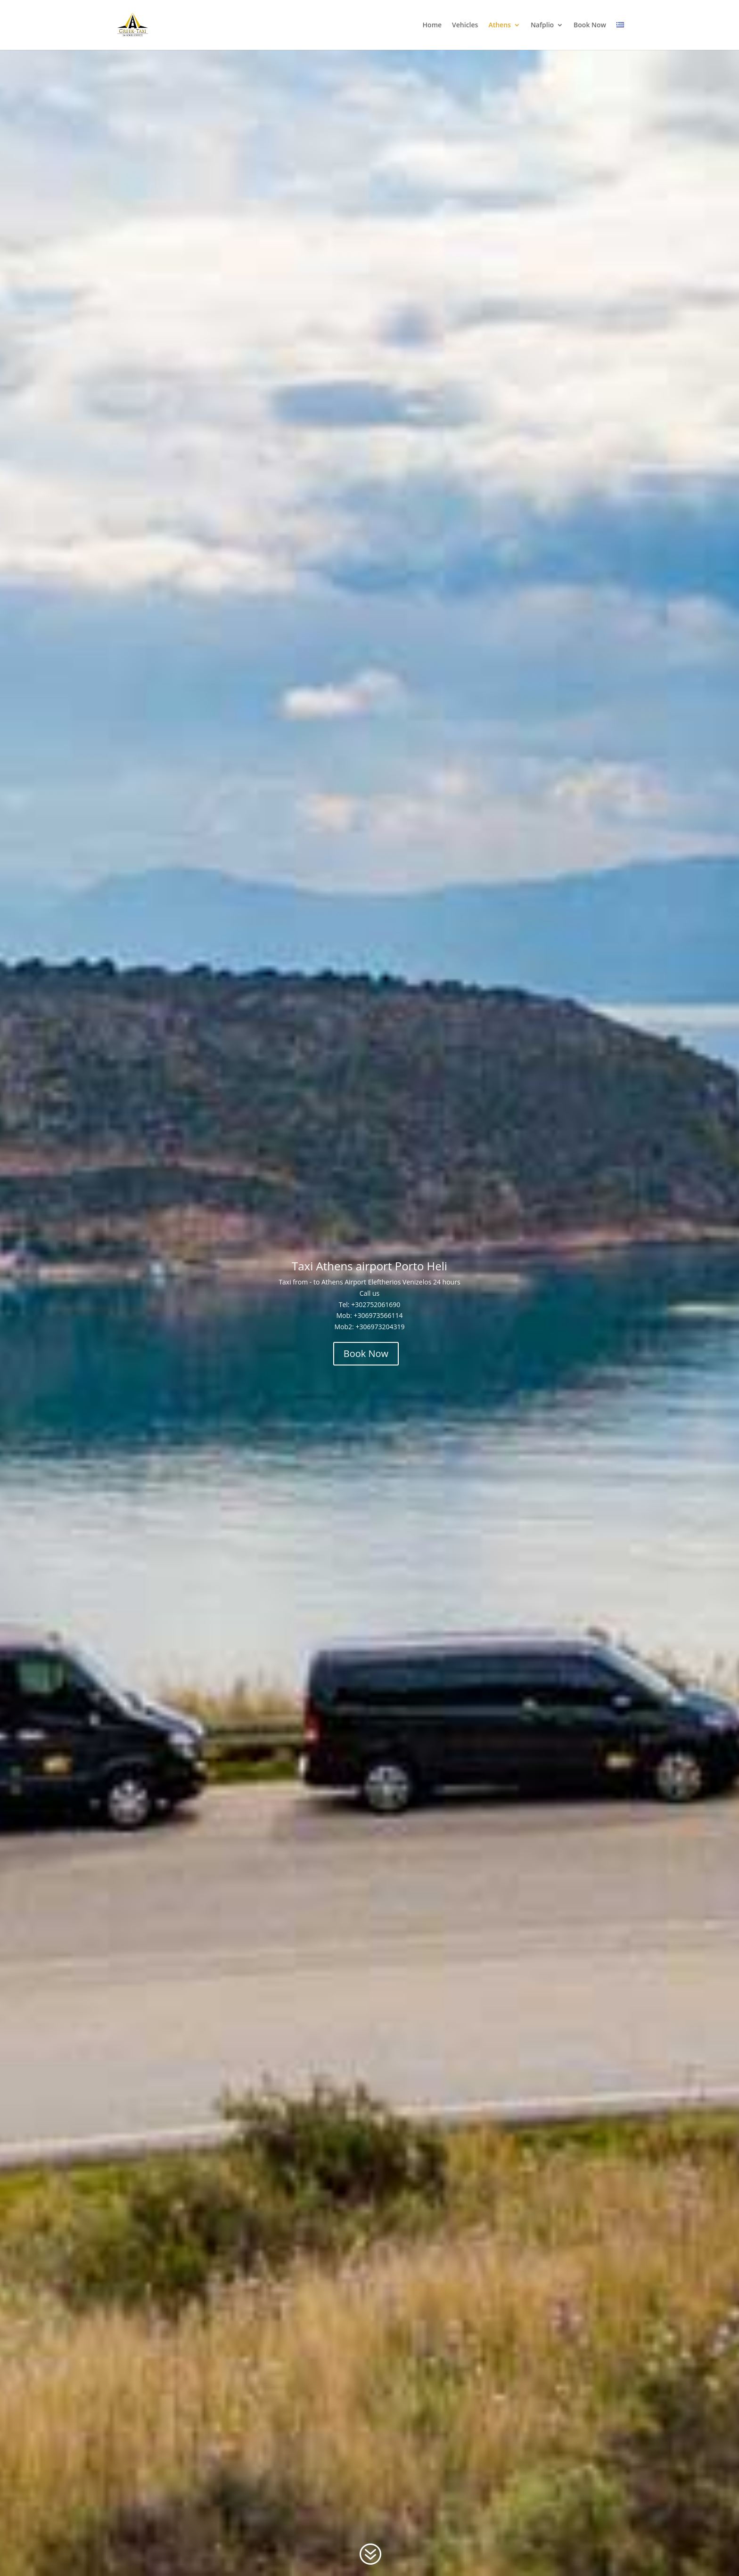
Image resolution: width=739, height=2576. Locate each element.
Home (432, 25)
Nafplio (542, 25)
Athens (499, 25)
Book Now (590, 25)
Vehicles (465, 25)
